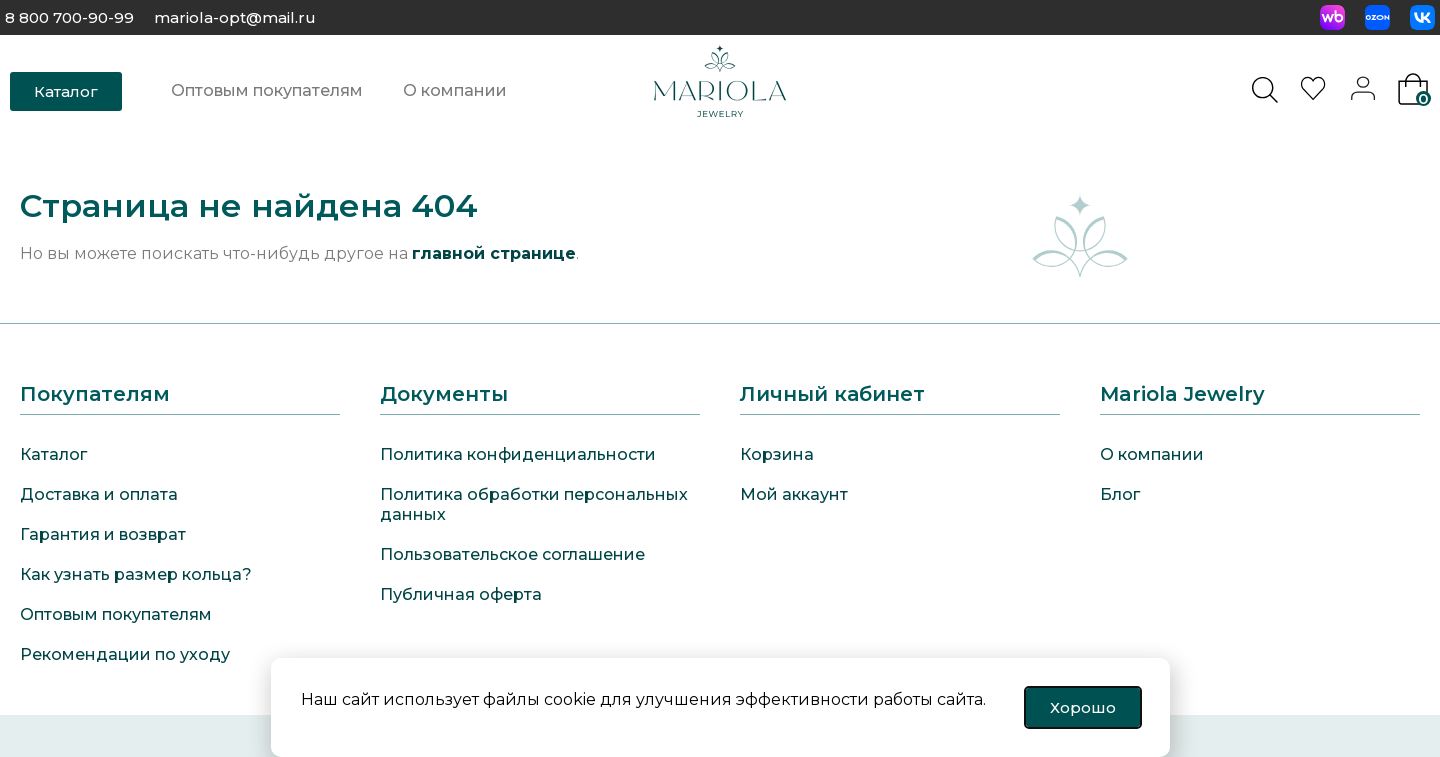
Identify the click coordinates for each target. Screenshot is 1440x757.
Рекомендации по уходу (125, 654)
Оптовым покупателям (267, 90)
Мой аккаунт (794, 494)
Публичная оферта (461, 594)
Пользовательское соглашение (512, 554)
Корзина (777, 454)
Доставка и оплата (99, 494)
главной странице (494, 253)
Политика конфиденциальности (518, 454)
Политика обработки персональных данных (534, 504)
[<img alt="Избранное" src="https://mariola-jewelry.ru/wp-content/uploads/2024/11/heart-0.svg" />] (1316, 94)
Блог (1120, 494)
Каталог (53, 454)
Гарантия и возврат (103, 534)
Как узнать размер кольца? (136, 574)
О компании (455, 90)
